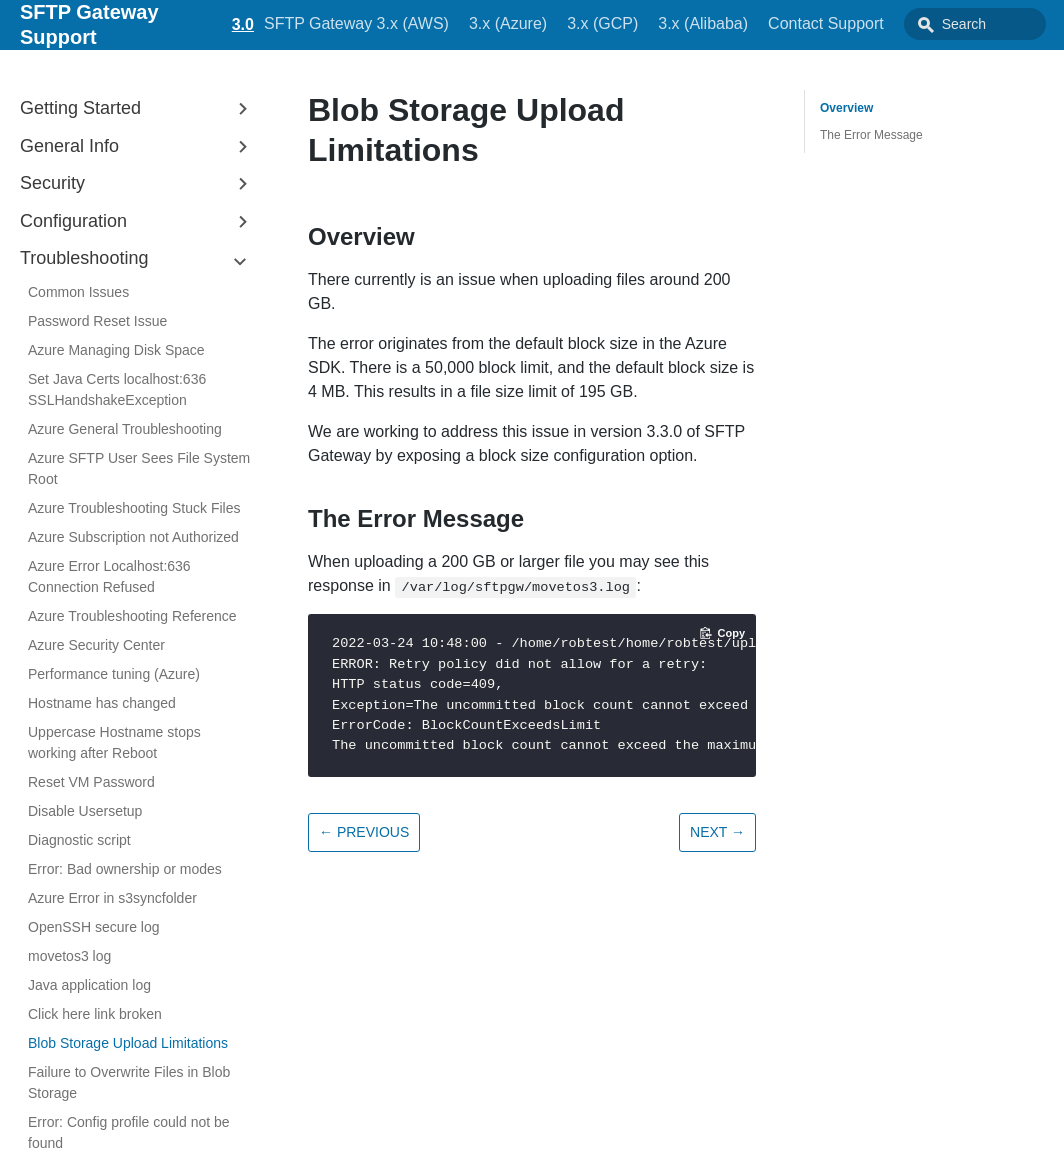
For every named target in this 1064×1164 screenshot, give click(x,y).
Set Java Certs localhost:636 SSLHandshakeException (117, 389)
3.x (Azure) (478, 23)
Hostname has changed (102, 703)
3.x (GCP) (572, 23)
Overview (846, 108)
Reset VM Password (91, 782)
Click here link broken (95, 1014)
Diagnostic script (79, 840)
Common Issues (78, 292)
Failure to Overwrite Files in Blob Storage (129, 1082)
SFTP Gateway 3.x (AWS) (326, 23)
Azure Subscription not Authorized (133, 537)
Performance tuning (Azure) (114, 674)
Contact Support (796, 23)
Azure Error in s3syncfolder (112, 898)
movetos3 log (69, 956)
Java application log (89, 985)
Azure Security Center (96, 645)
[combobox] (959, 24)
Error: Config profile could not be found (129, 1132)
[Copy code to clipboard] (722, 633)
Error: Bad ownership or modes (125, 869)
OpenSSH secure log (94, 927)
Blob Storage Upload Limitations (128, 1043)
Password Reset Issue (97, 321)
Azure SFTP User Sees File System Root (139, 468)
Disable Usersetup (85, 811)
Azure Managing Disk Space (116, 350)
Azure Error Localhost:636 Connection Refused (109, 576)
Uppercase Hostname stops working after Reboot (114, 742)
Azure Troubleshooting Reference (132, 616)
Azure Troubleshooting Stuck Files (134, 508)
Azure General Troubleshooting (125, 429)
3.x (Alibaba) (674, 23)
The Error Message (871, 135)
